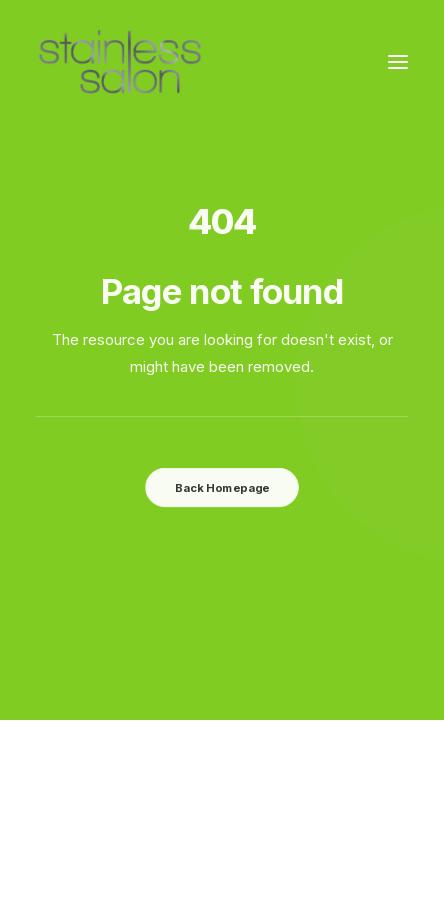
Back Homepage (222, 487)
